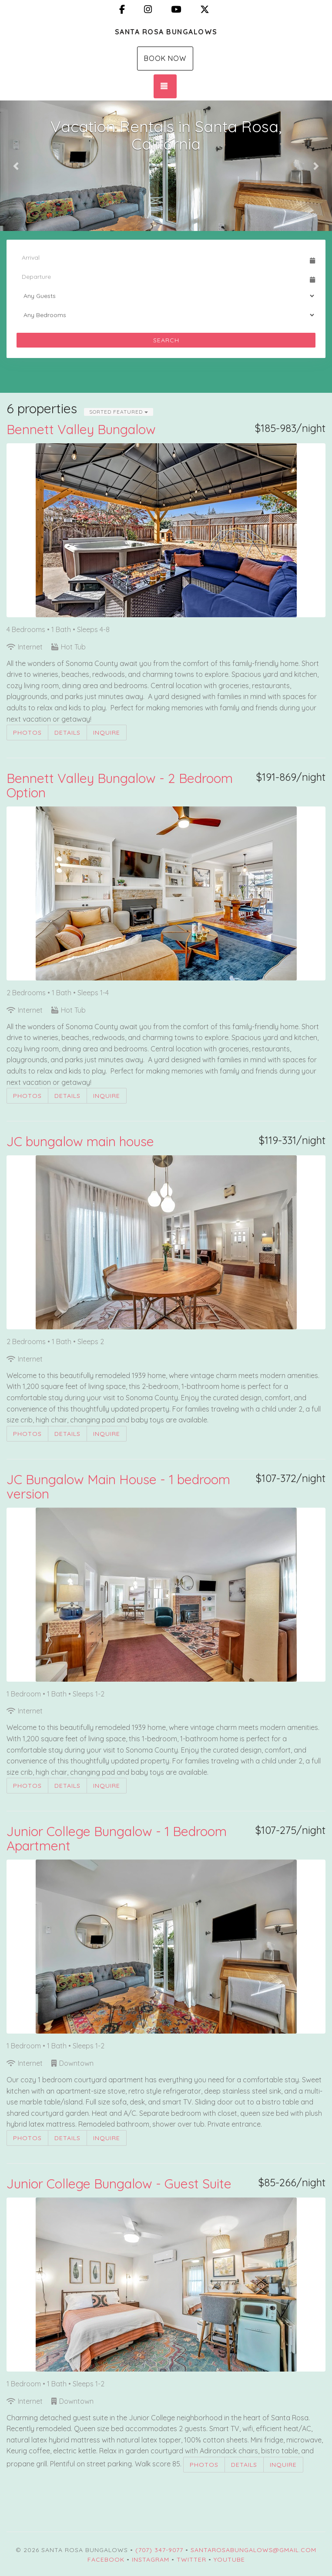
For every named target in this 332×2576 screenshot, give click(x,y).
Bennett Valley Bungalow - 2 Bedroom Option (120, 785)
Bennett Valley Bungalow (81, 429)
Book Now (165, 58)
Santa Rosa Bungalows (166, 31)
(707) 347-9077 (159, 2550)
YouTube (229, 2559)
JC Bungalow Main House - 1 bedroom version (118, 1486)
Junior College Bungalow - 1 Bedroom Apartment (117, 1838)
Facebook (105, 2559)
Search (166, 340)
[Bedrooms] (166, 315)
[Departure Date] (162, 276)
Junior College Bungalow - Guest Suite (119, 2183)
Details (67, 732)
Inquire (106, 732)
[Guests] (166, 295)
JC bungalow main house (80, 1141)
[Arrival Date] (162, 257)
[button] (16, 165)
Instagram (150, 2559)
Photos (27, 732)
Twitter (191, 2559)
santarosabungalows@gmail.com (253, 2550)
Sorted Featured (118, 411)
